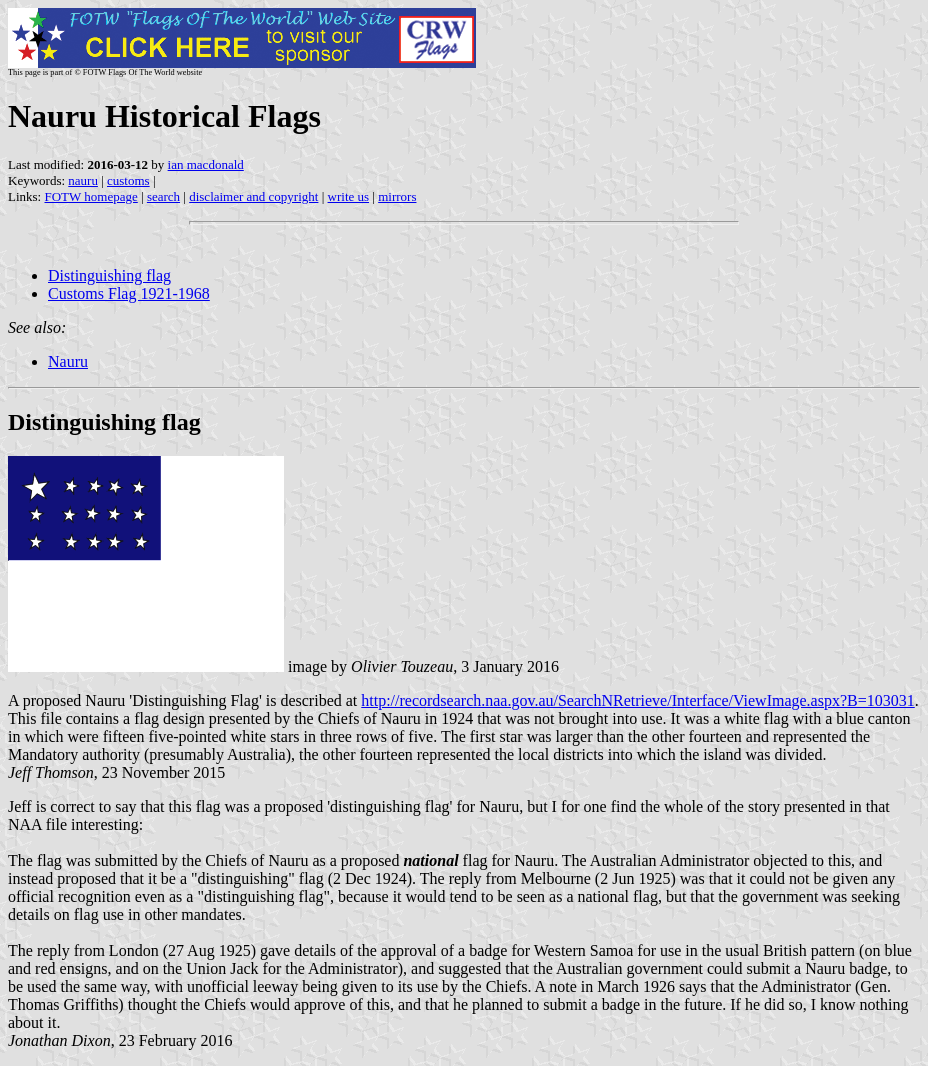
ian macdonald (206, 164)
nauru (83, 180)
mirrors (397, 196)
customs (128, 180)
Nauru (68, 361)
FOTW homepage (90, 196)
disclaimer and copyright (253, 196)
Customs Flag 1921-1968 (129, 293)
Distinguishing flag (109, 275)
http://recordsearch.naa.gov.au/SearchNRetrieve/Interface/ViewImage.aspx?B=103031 (637, 700)
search (163, 196)
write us (349, 196)
